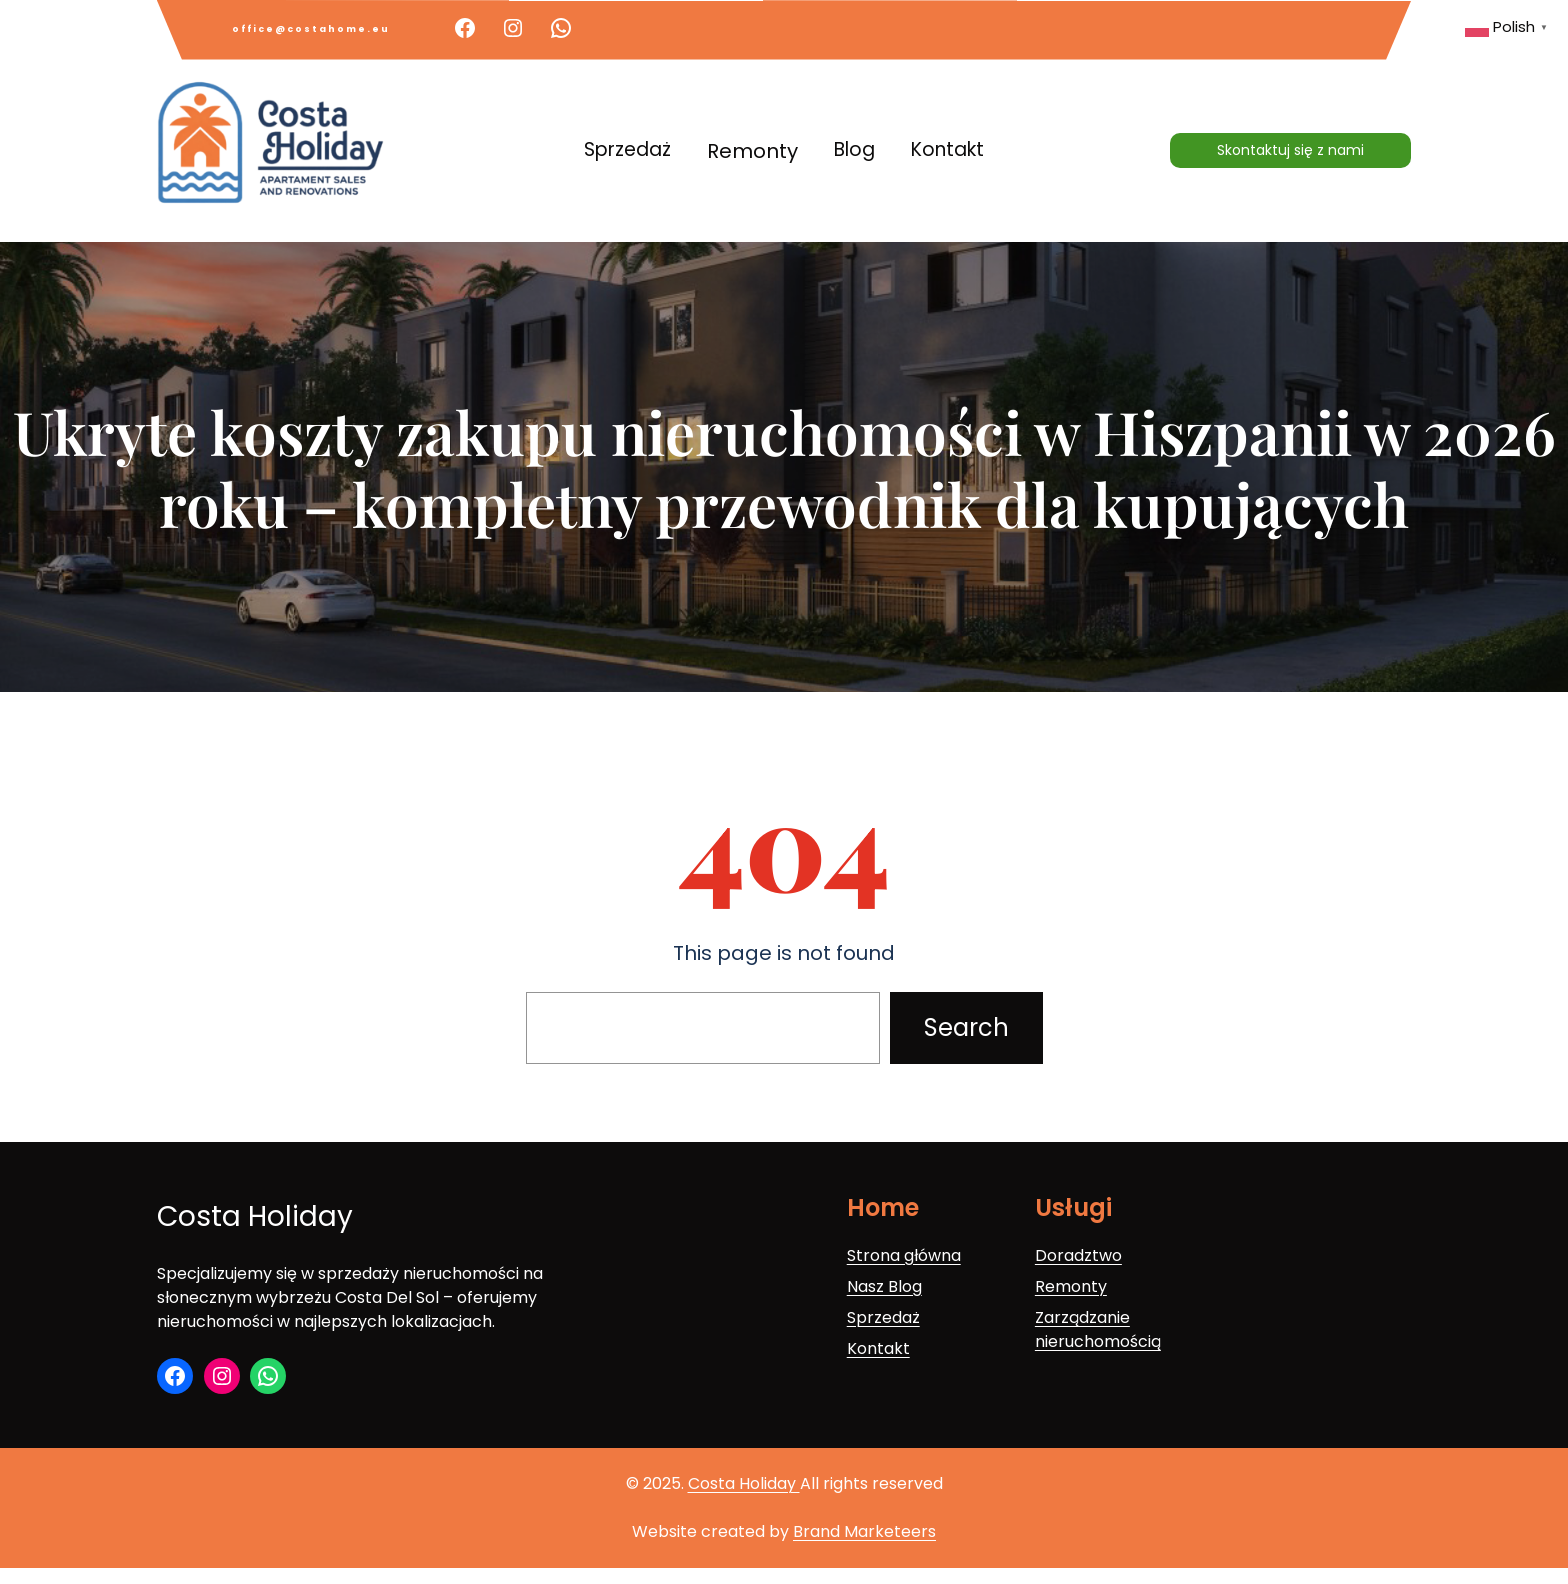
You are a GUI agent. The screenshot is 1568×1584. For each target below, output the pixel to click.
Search (966, 1027)
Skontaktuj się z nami (1290, 150)
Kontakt (878, 1348)
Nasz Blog (884, 1286)
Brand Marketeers (864, 1531)
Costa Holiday (255, 1216)
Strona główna (904, 1255)
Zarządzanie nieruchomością (1098, 1329)
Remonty (1071, 1286)
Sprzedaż (883, 1317)
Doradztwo (1078, 1255)
